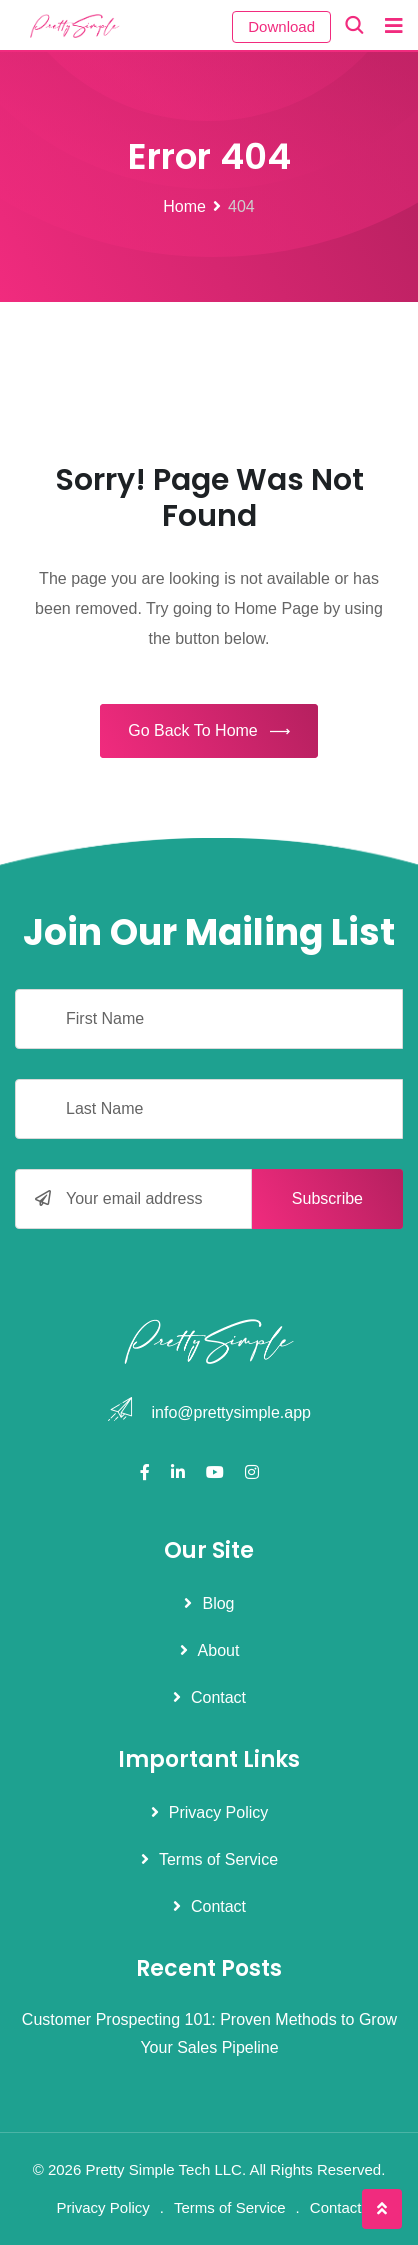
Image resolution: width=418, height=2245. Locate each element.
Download (281, 26)
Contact (218, 1697)
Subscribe (327, 1198)
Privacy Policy (219, 1812)
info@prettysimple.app (231, 1412)
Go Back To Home (209, 732)
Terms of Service (218, 1859)
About (219, 1650)
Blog (218, 1603)
